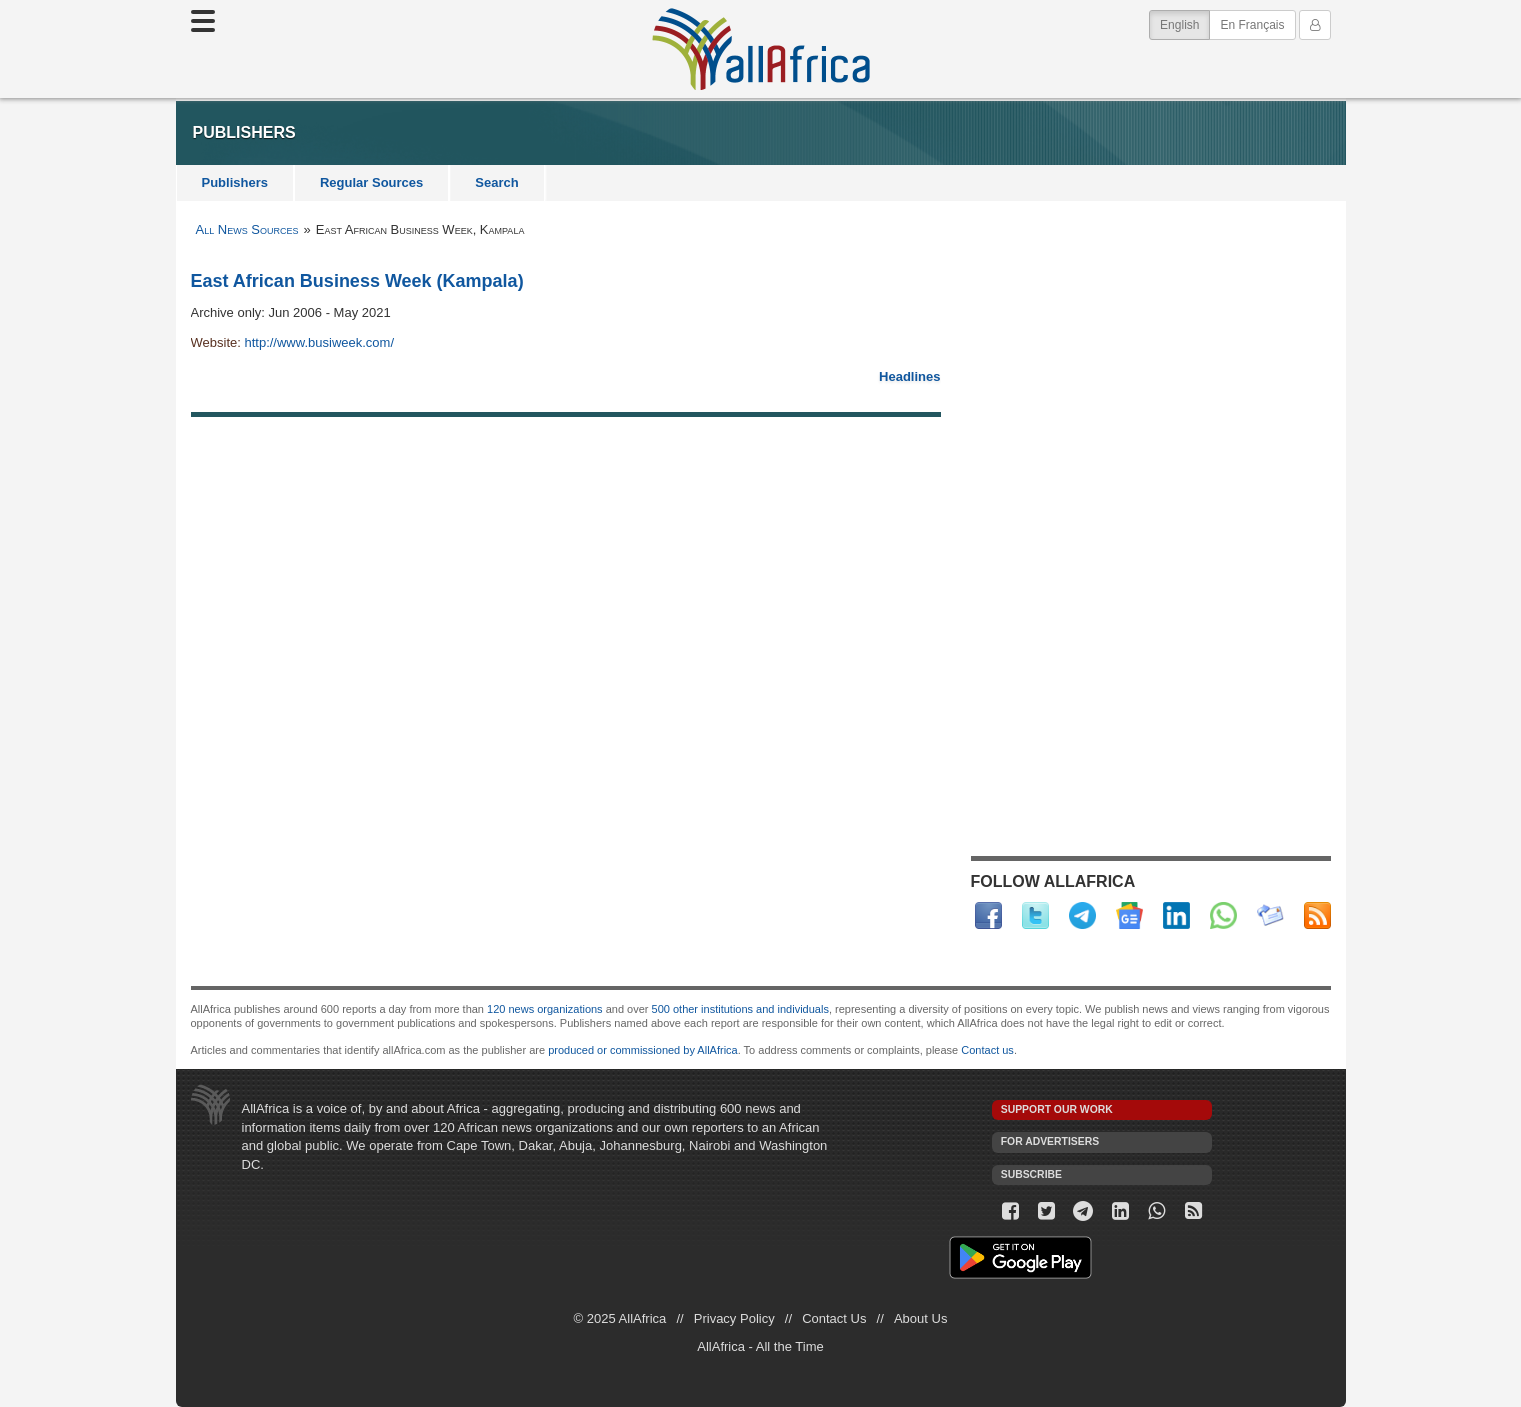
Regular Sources (371, 182)
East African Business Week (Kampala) (357, 281)
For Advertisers (1050, 1141)
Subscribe (1031, 1174)
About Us (920, 1318)
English (1185, 23)
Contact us (987, 1050)
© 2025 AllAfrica (620, 1318)
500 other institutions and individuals (740, 1009)
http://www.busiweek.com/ (319, 342)
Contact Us (834, 1318)
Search (496, 182)
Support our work (1057, 1109)
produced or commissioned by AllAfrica (643, 1050)
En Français (1252, 25)
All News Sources (247, 229)
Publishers (235, 182)
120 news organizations (545, 1009)
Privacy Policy (734, 1318)
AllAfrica (761, 49)
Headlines (909, 376)
